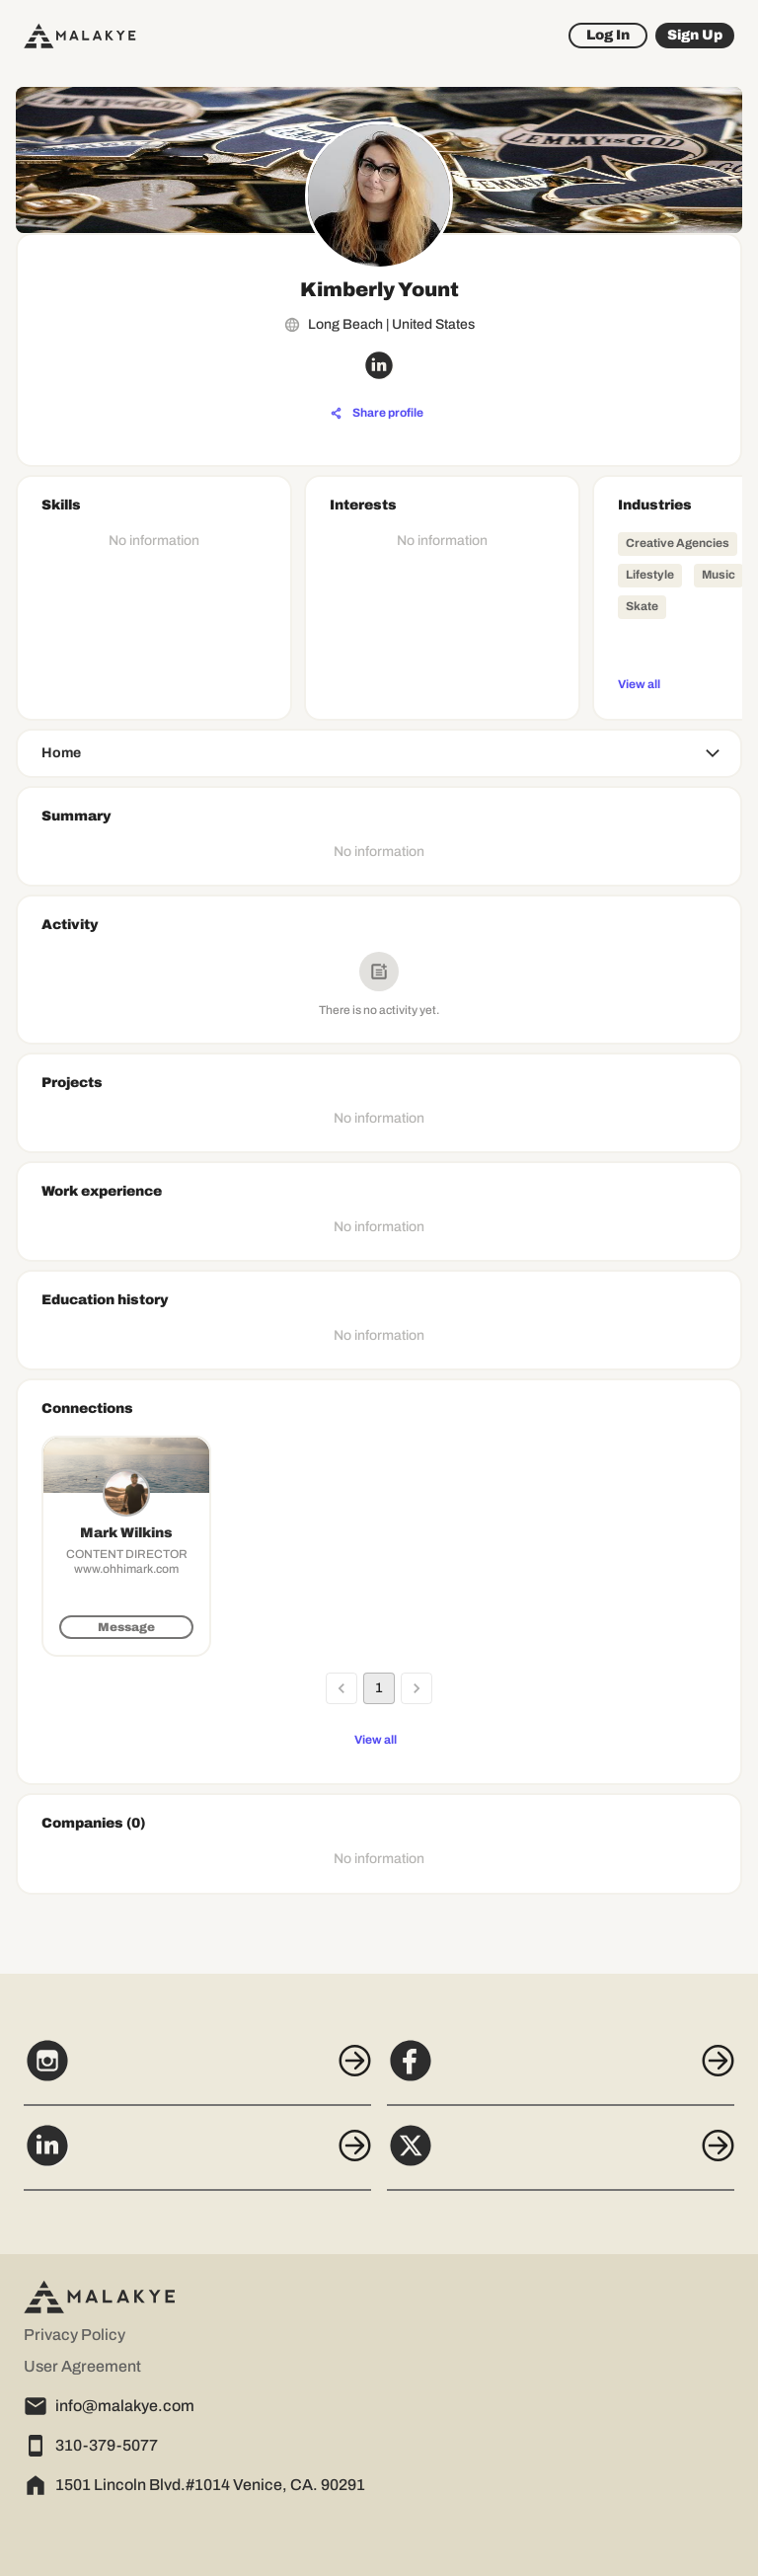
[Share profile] (377, 414)
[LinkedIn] (197, 2156)
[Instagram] (197, 2071)
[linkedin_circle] (379, 365)
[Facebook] (560, 2071)
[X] (560, 2156)
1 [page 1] (379, 1688)
